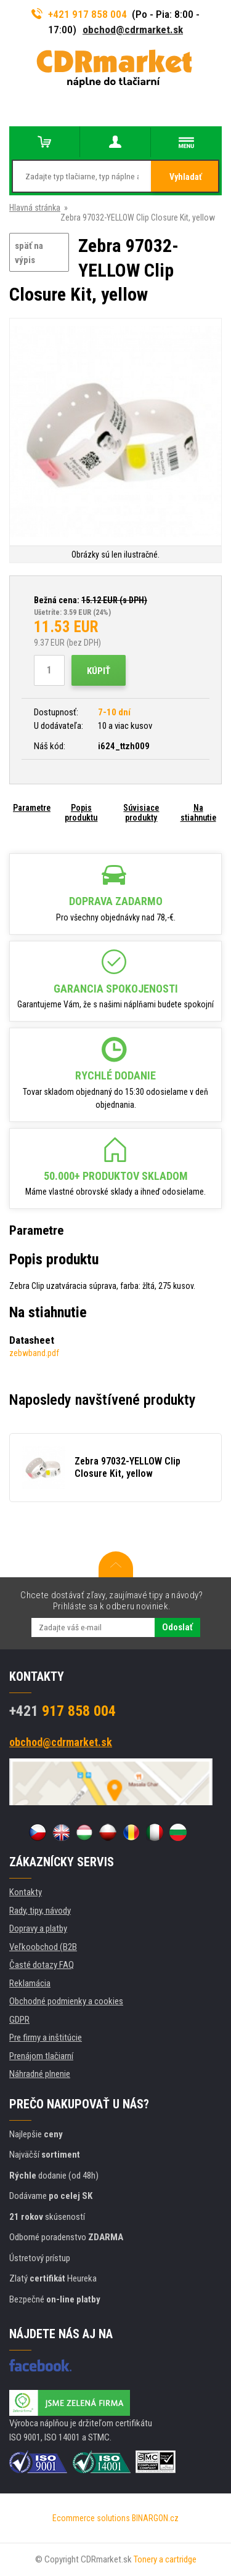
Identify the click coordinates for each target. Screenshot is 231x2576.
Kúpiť (98, 671)
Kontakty (25, 1892)
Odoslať (177, 1627)
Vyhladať (185, 177)
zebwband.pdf (34, 1353)
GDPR (19, 2019)
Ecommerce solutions (91, 2518)
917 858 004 (62, 1711)
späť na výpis (29, 253)
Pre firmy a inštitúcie (45, 2037)
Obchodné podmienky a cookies (66, 2001)
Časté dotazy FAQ (41, 1964)
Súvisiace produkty (141, 813)
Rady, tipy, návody (40, 1910)
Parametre (32, 808)
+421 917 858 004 (79, 14)
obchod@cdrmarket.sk (133, 29)
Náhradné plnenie (39, 2073)
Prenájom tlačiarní (41, 2056)
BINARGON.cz (155, 2518)
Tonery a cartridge (165, 2559)
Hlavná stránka (34, 208)
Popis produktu (81, 813)
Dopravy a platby (38, 1928)
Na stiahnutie (198, 813)
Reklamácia (30, 1983)
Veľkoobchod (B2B (43, 1946)
